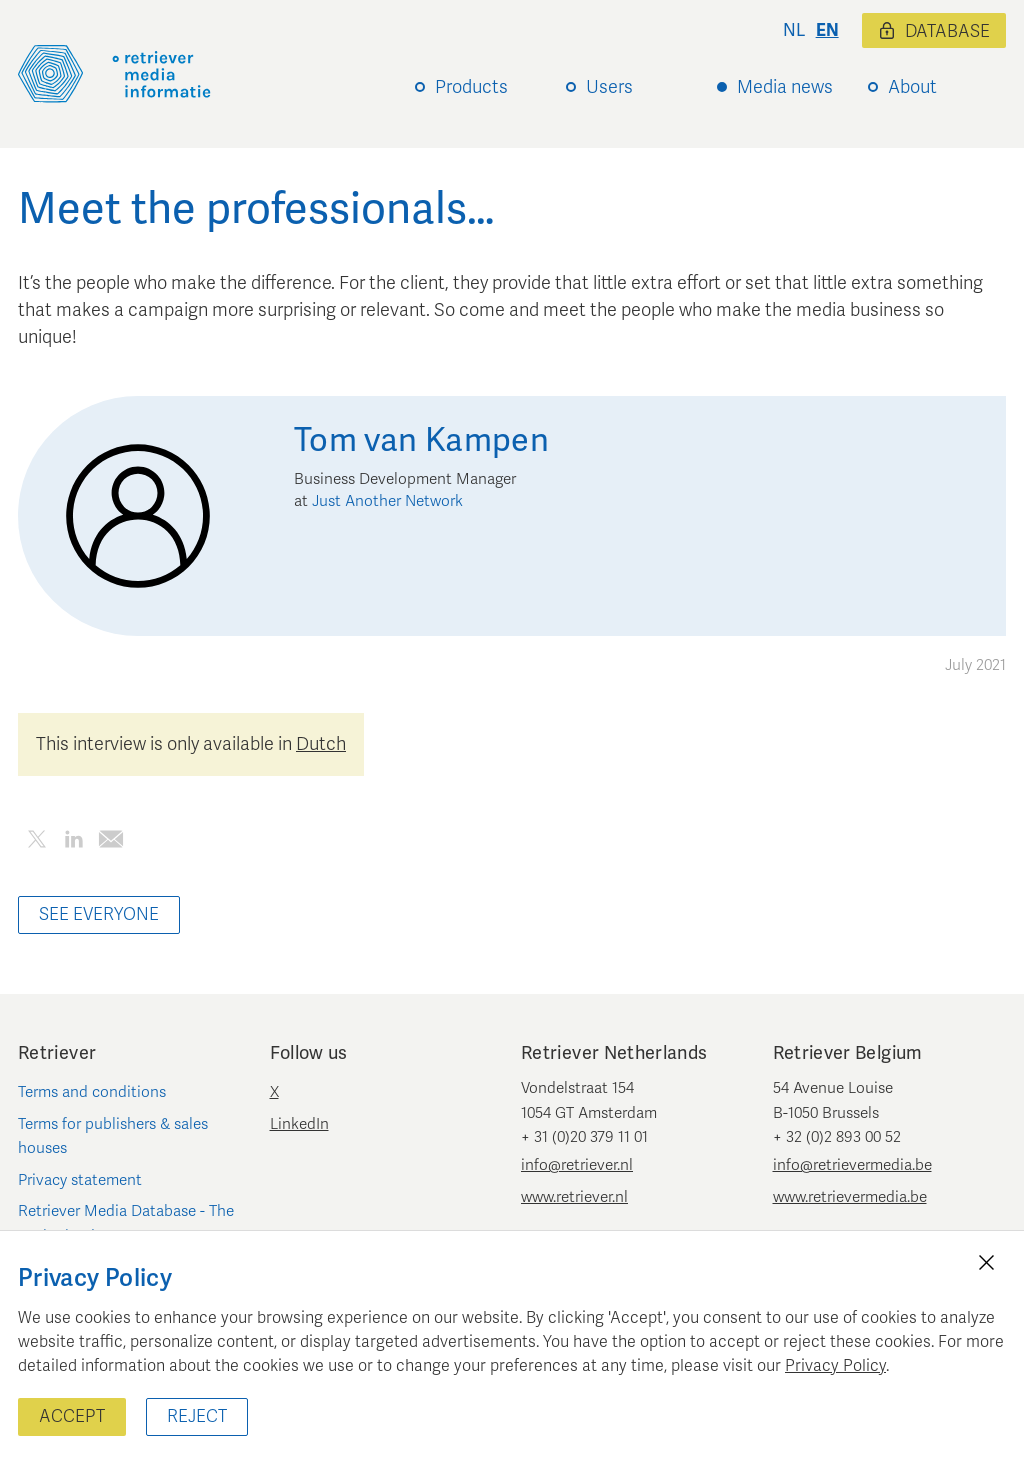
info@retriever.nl (577, 1165)
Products (471, 87)
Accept (72, 1416)
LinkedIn (299, 1124)
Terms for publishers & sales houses (113, 1136)
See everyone (99, 914)
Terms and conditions (92, 1092)
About (912, 87)
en (827, 30)
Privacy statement (80, 1180)
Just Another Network (387, 501)
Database (934, 31)
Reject (197, 1416)
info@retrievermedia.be (852, 1165)
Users (609, 87)
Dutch (321, 744)
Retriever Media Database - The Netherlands (126, 1223)
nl (794, 30)
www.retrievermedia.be (850, 1197)
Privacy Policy (835, 1366)
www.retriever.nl (574, 1197)
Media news (785, 87)
